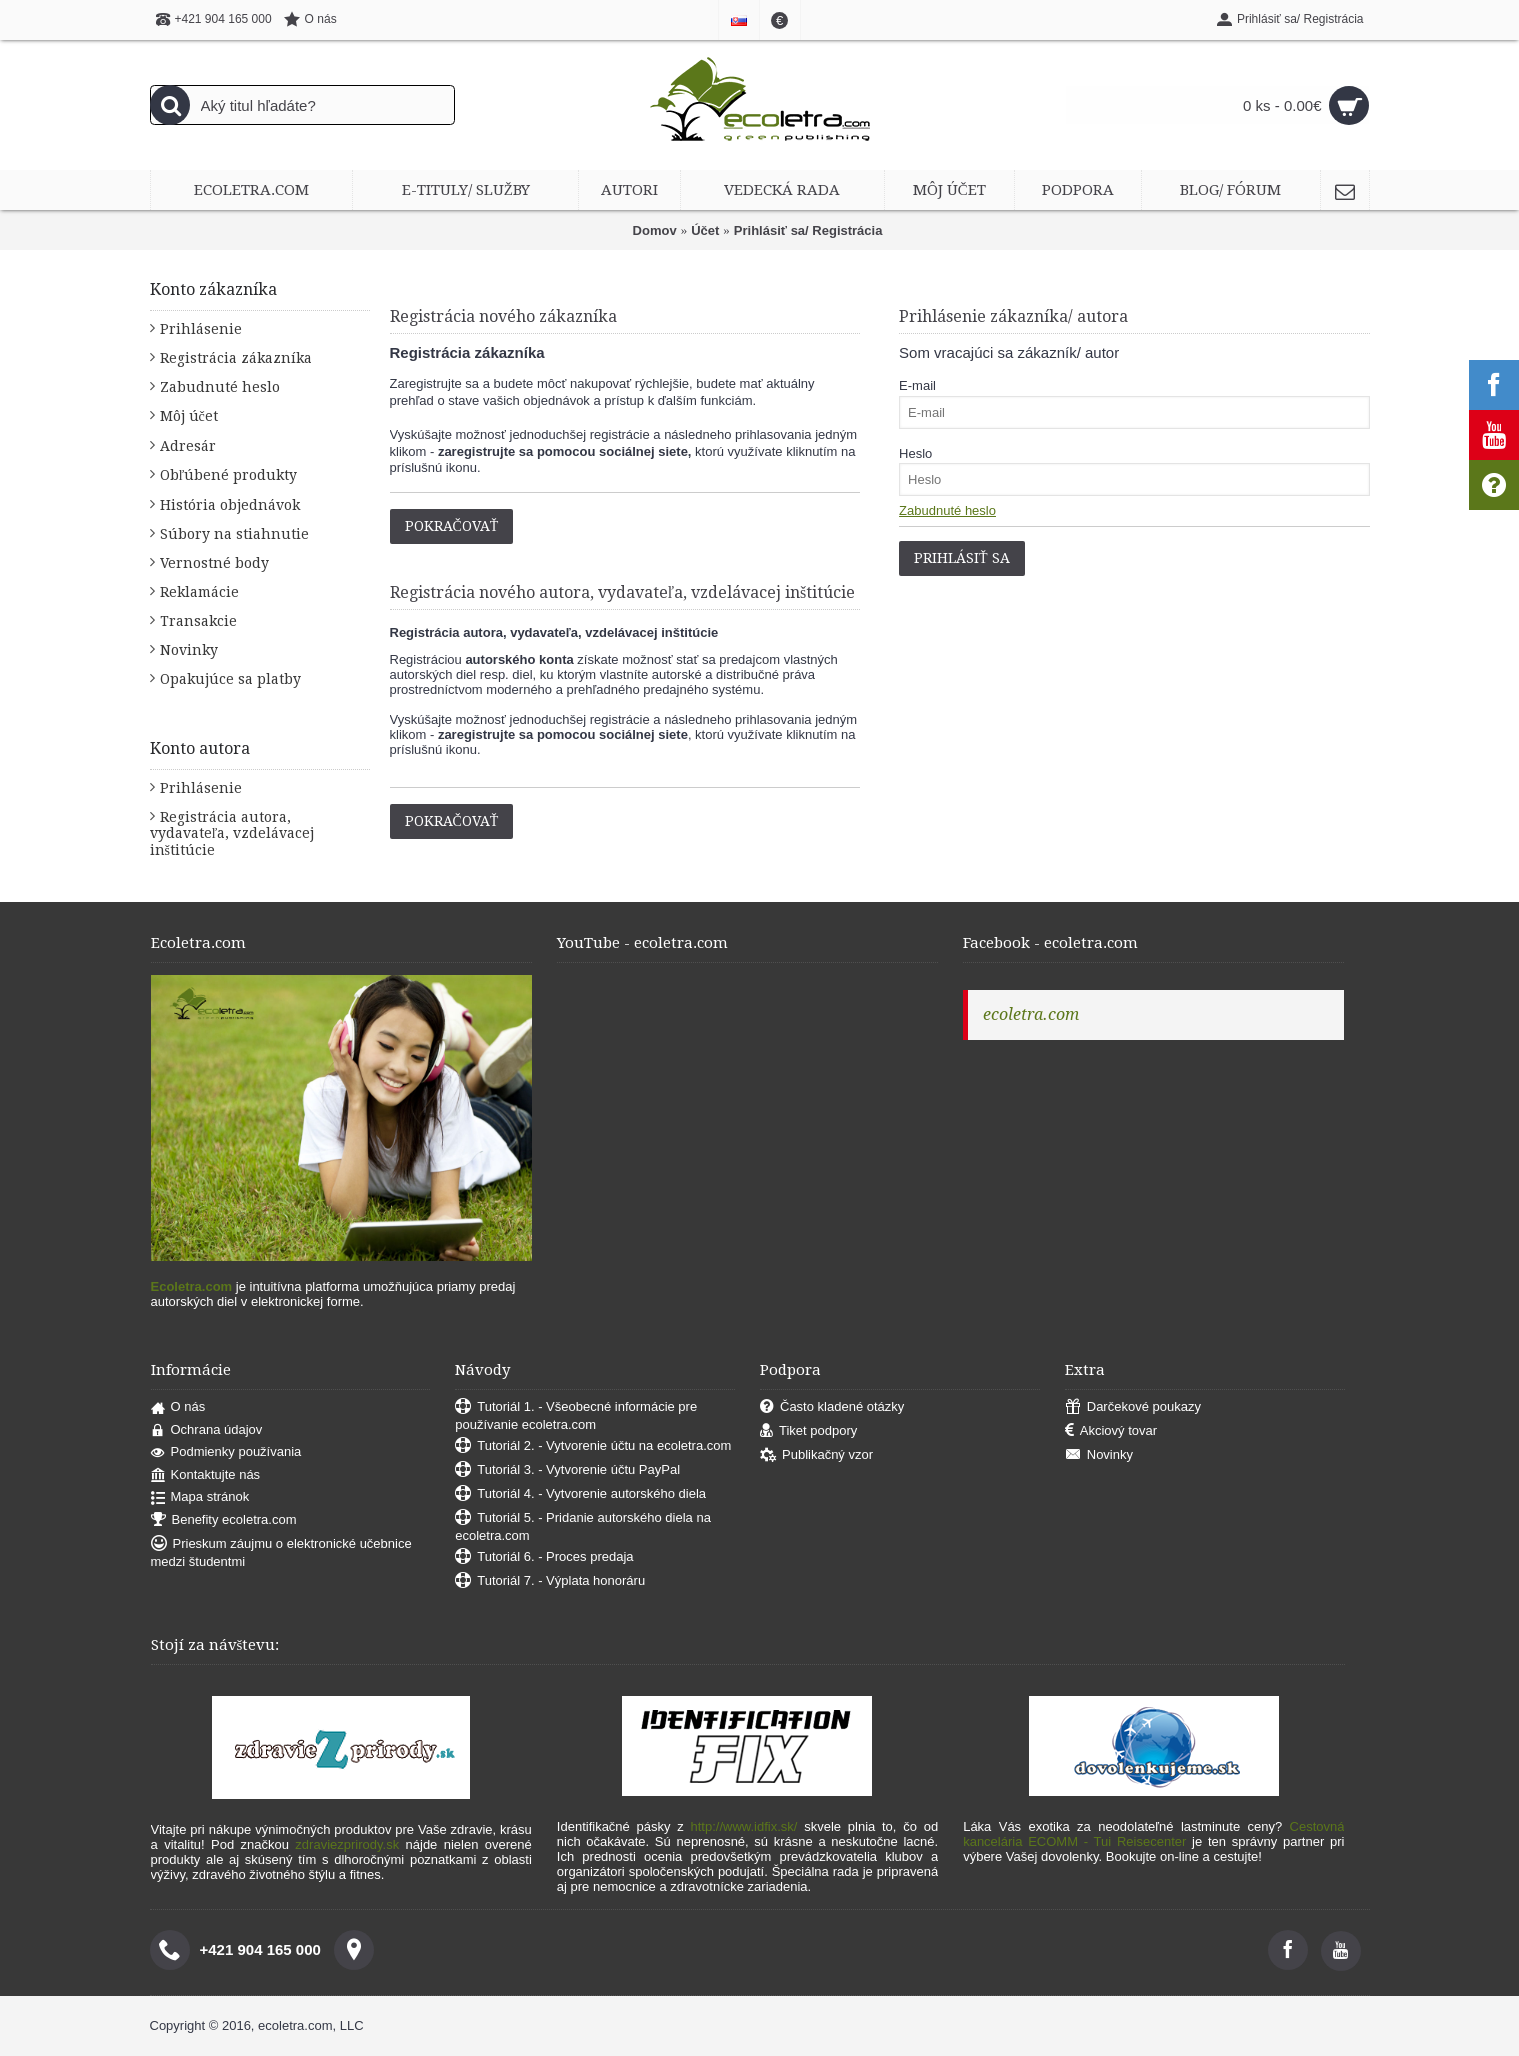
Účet (705, 230)
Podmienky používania (226, 1452)
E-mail (917, 385)
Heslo (915, 453)
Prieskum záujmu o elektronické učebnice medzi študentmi (281, 1552)
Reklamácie (199, 592)
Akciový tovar (1111, 1431)
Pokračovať (452, 526)
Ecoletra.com (192, 1286)
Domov (655, 230)
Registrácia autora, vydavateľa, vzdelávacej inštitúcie (232, 833)
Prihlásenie (201, 329)
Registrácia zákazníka (236, 358)
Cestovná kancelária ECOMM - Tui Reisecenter (1153, 1834)
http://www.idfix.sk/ (744, 1826)
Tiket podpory (808, 1431)
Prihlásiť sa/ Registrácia (808, 230)
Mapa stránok (200, 1497)
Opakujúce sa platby (230, 679)
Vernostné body (214, 563)
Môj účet (189, 416)
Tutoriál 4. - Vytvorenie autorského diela (580, 1494)
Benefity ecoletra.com (224, 1520)
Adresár (188, 446)
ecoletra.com (1031, 1014)
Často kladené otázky (832, 1407)
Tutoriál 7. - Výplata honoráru (550, 1581)
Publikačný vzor (816, 1455)
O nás (178, 1407)
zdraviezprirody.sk (347, 1844)
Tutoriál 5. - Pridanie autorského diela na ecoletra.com (583, 1526)
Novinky (189, 650)
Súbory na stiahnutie (234, 534)
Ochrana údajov (207, 1430)
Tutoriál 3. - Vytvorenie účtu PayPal (567, 1470)
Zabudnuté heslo (220, 387)
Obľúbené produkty (229, 475)
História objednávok (230, 505)
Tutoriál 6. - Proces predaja (544, 1557)
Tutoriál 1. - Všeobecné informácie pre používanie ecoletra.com (576, 1415)
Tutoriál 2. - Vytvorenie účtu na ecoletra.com (593, 1446)
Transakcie (198, 621)
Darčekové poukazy (1133, 1407)
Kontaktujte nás (206, 1475)
